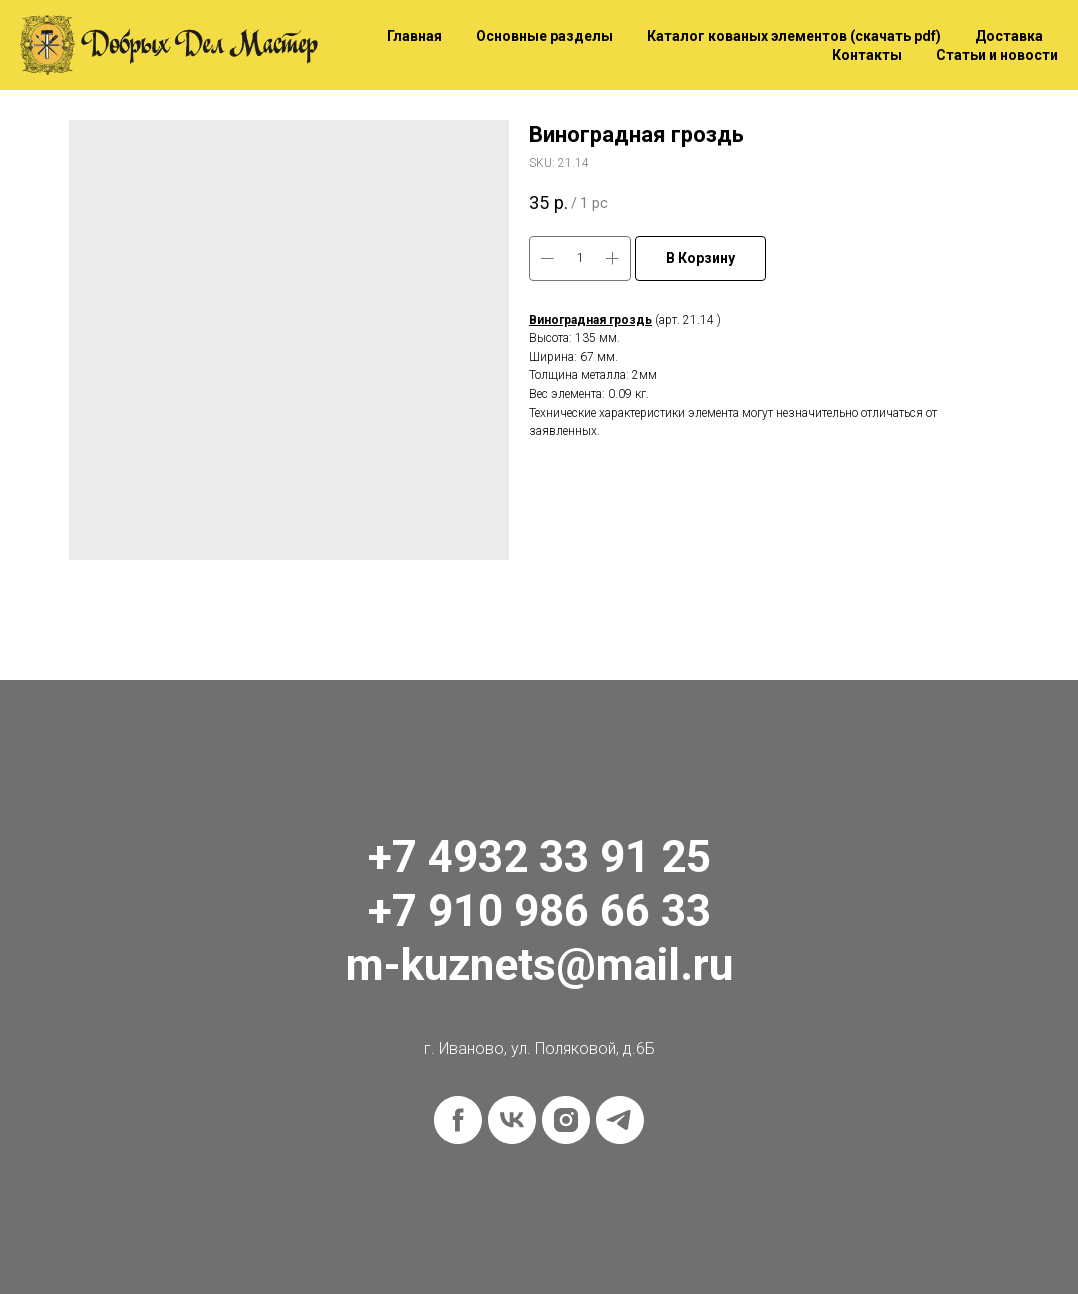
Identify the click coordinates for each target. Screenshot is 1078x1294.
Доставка (1009, 36)
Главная (414, 36)
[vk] (512, 1120)
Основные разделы (544, 36)
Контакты (867, 55)
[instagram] (566, 1120)
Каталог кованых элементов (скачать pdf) (794, 36)
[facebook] (458, 1120)
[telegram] (620, 1120)
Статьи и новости (997, 55)
